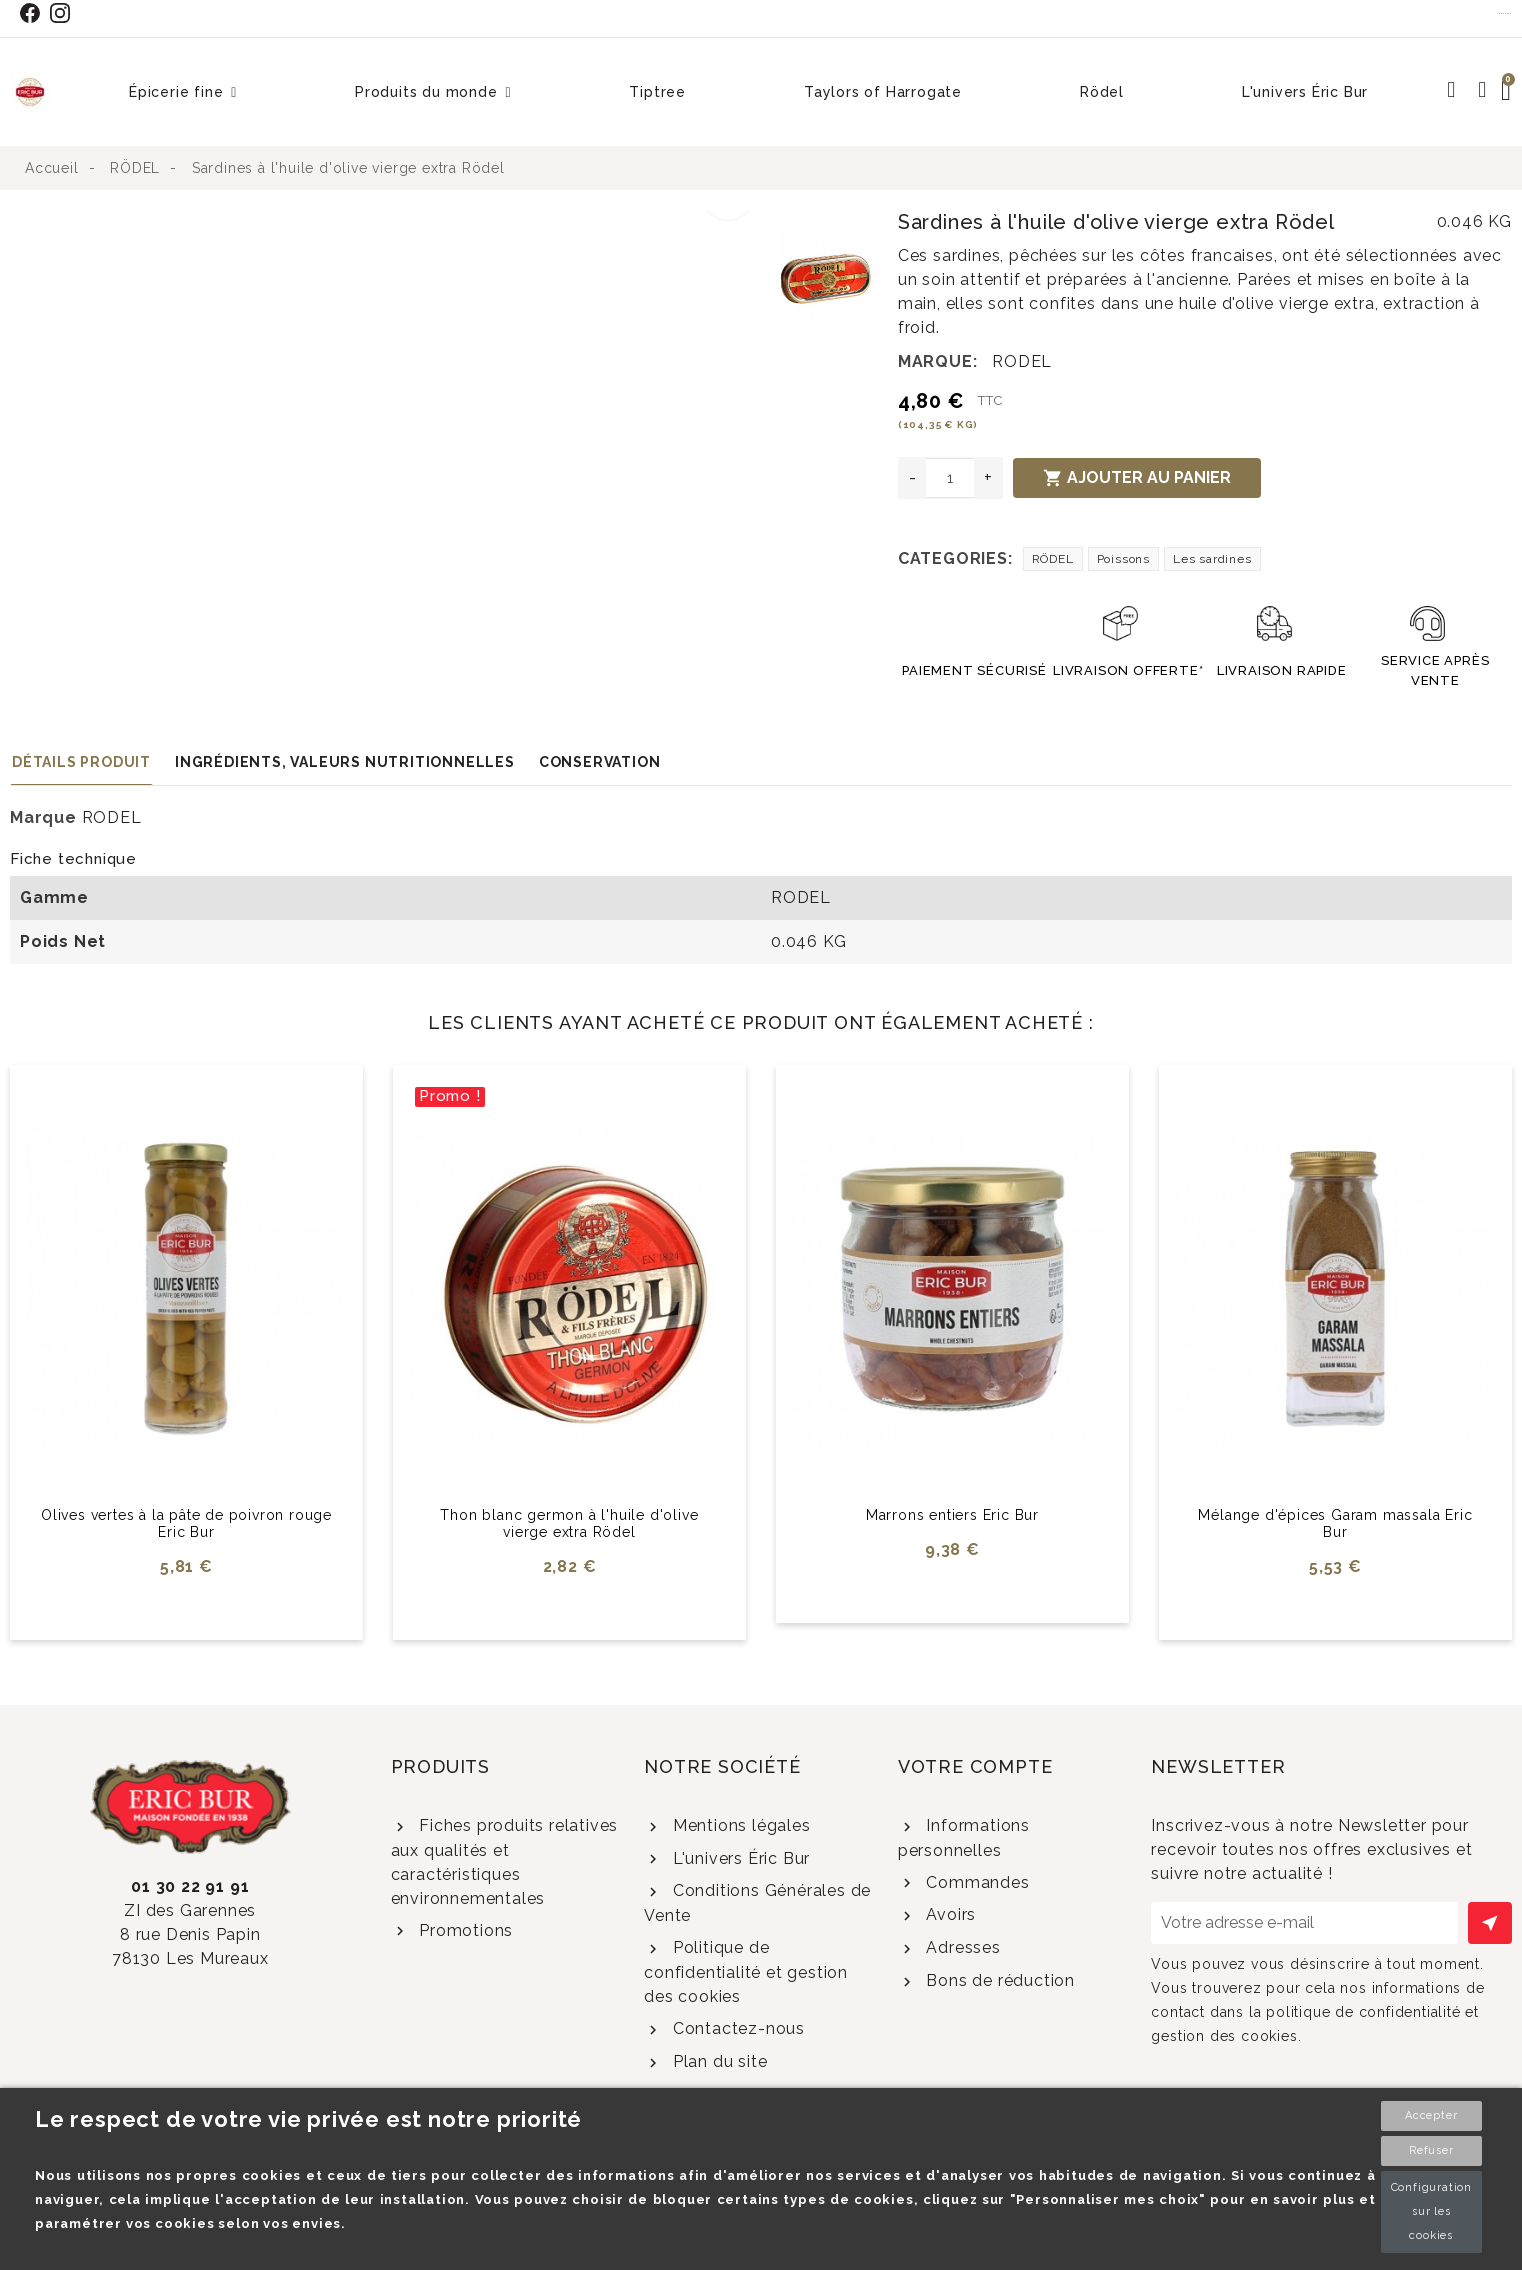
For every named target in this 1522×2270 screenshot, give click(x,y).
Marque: (938, 361)
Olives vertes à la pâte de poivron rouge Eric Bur (186, 1523)
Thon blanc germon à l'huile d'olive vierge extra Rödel (569, 1523)
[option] (389, 222)
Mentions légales (739, 1825)
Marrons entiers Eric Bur (952, 1515)
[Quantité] (950, 478)
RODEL (1022, 361)
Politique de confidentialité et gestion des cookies (746, 1972)
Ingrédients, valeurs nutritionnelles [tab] (345, 762)
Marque (43, 817)
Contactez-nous (736, 2028)
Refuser (1431, 2150)
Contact (1505, 13)
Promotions (463, 1930)
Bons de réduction (998, 1980)
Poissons (1123, 559)
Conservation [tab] (600, 762)
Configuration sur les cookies (1431, 2211)
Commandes (976, 1882)
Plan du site (717, 2061)
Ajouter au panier (1137, 478)
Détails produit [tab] (81, 762)
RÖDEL (1053, 559)
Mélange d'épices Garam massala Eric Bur (1335, 1523)
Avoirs (949, 1914)
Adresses (961, 1947)
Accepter (1431, 2115)
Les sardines (1212, 559)
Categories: (955, 558)
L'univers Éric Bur (739, 1858)
